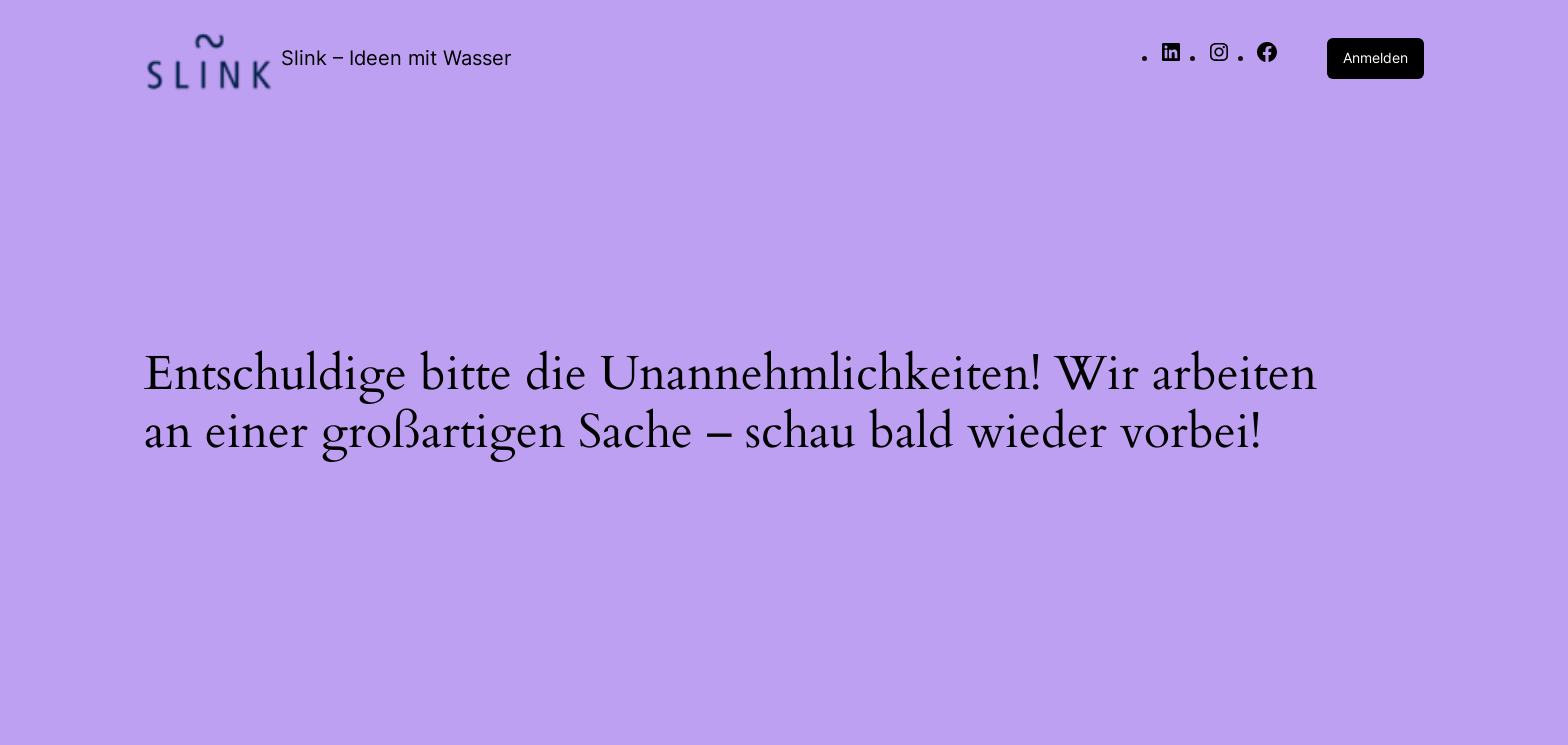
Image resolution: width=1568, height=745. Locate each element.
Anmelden (1375, 57)
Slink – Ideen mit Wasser (396, 58)
